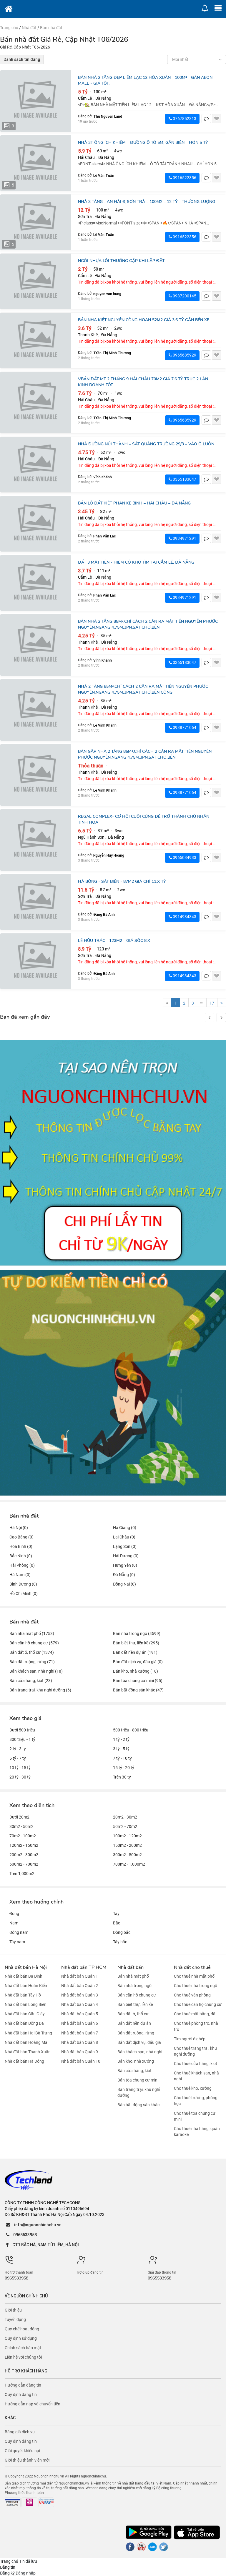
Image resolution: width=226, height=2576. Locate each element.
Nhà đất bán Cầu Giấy (25, 2013)
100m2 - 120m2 (127, 1836)
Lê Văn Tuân (103, 175)
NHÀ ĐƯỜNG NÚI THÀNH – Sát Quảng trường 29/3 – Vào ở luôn (146, 444)
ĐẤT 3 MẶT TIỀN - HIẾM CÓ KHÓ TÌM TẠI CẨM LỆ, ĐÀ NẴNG (136, 562)
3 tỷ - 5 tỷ (121, 1748)
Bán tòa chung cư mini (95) (137, 1680)
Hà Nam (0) (20, 1574)
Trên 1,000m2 (21, 1873)
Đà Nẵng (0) (124, 1574)
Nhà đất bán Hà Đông (24, 2061)
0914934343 (182, 916)
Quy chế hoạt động (22, 2329)
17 (212, 1003)
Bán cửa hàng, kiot (134, 2070)
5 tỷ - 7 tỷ (17, 1758)
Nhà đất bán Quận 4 (79, 2004)
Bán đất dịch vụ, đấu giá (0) (138, 1661)
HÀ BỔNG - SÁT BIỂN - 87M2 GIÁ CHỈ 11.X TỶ (122, 881)
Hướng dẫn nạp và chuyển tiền (32, 2404)
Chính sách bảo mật (23, 2347)
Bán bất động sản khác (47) (138, 1690)
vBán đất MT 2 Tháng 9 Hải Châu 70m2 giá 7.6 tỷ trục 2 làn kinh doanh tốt (143, 382)
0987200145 (182, 296)
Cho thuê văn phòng (192, 1995)
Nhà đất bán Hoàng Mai (26, 2042)
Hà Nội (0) (18, 1527)
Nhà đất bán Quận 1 (79, 1976)
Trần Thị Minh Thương (112, 353)
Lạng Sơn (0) (125, 1546)
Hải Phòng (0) (22, 1565)
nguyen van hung (107, 294)
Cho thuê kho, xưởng (193, 2088)
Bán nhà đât (51, 27)
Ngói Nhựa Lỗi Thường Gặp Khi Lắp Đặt (121, 261)
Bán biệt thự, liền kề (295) (136, 1643)
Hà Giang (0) (124, 1527)
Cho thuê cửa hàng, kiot (195, 2063)
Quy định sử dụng (21, 2338)
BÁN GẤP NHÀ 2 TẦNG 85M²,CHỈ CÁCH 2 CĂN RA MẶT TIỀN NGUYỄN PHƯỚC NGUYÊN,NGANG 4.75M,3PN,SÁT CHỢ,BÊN (145, 754)
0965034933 (182, 857)
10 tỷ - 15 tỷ (20, 1767)
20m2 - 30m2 (125, 1817)
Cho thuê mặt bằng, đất (195, 2013)
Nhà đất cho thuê (192, 1967)
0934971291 (182, 538)
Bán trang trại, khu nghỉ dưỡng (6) (40, 1690)
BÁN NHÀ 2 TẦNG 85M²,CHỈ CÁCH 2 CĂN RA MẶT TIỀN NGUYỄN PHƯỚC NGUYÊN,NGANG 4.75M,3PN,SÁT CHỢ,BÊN (148, 624)
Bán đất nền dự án (134, 2023)
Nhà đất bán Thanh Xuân (28, 2051)
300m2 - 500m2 (127, 1854)
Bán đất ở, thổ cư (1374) (31, 1652)
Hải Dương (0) (126, 1555)
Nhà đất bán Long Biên (25, 2004)
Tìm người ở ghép (189, 2039)
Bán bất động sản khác (138, 2104)
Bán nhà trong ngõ (134, 1985)
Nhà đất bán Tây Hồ (23, 1995)
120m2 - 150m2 (23, 1845)
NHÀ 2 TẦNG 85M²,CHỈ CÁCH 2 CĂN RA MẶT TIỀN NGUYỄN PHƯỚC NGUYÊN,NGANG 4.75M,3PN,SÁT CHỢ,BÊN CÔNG (143, 689)
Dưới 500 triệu (22, 1730)
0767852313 (182, 118)
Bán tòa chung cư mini (137, 2080)
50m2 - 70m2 (125, 1826)
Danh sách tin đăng (22, 59)
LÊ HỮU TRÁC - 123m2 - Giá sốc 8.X (114, 940)
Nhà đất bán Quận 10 (80, 2061)
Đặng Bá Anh (104, 914)
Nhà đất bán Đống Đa (24, 2023)
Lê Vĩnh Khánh (105, 725)
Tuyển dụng (15, 2319)
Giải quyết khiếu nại (22, 2450)
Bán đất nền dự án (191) (135, 1652)
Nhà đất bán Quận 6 (79, 2023)
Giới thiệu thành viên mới (27, 2460)
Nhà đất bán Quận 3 (79, 1995)
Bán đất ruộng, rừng (135, 2033)
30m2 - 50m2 (21, 1826)
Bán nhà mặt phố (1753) (31, 1633)
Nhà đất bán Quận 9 (79, 2051)
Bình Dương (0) (23, 1584)
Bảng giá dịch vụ (20, 2432)
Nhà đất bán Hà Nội (26, 1967)
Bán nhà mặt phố (133, 1976)
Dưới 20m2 (19, 1817)
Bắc (116, 1923)
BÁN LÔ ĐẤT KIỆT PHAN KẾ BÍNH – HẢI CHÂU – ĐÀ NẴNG (134, 503)
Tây (116, 1913)
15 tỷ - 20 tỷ (123, 1767)
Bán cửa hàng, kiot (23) (30, 1680)
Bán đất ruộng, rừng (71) (32, 1661)
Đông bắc (121, 1932)
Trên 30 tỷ (122, 1777)
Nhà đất (29, 27)
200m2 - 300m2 (23, 1854)
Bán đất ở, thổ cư (133, 2013)
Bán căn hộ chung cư (136, 1995)
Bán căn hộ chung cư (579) (34, 1643)
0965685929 (182, 355)
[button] (221, 1017)
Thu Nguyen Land (107, 116)
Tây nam (17, 1941)
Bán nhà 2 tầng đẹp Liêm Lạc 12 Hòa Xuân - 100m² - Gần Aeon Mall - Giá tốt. (145, 80)
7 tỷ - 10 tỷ (122, 1758)
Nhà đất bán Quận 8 (79, 2042)
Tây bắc (120, 1941)
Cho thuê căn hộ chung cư (198, 2004)
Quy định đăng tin (21, 2394)
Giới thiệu (13, 2310)
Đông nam (18, 1932)
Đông (14, 1913)
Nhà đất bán (130, 1967)
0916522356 (182, 177)
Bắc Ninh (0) (20, 1555)
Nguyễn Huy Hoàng (108, 855)
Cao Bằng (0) (21, 1537)
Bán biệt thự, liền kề (135, 2004)
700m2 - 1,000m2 (129, 1864)
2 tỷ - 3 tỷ (17, 1748)
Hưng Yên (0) (125, 1565)
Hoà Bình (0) (20, 1546)
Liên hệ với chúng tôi (23, 2357)
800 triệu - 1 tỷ (22, 1739)
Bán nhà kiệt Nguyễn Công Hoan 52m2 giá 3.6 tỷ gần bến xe (143, 320)
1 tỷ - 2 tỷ (121, 1739)
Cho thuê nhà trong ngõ (195, 1985)
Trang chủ (9, 27)
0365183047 (182, 479)
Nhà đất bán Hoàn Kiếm (26, 1985)
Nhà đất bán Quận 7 (79, 2033)
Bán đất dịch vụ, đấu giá (139, 2042)
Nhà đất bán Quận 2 (79, 1985)
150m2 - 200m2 (127, 1845)
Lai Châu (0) (124, 1537)
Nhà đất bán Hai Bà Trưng (28, 2033)
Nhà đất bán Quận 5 (79, 2013)
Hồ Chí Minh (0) (23, 1593)
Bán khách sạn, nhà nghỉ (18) (36, 1671)
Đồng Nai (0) (124, 1584)
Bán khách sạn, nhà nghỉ (139, 2051)
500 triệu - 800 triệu (130, 1730)
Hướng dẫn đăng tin (23, 2385)
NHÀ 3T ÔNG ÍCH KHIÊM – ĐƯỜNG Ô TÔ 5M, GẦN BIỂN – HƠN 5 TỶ (143, 142)
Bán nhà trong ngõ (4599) (136, 1633)
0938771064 (182, 727)
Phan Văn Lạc (104, 536)
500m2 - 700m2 (23, 1864)
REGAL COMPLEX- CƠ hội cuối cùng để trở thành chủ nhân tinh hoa (143, 819)
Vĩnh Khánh (102, 477)
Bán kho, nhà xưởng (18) (135, 1671)
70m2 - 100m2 (22, 1836)
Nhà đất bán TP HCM (83, 1967)
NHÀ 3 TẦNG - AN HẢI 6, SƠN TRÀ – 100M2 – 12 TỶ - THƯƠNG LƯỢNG (146, 201)
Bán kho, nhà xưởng (135, 2061)
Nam (13, 1923)
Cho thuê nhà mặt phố (194, 1976)
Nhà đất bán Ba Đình (23, 1976)
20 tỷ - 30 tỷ (20, 1777)
